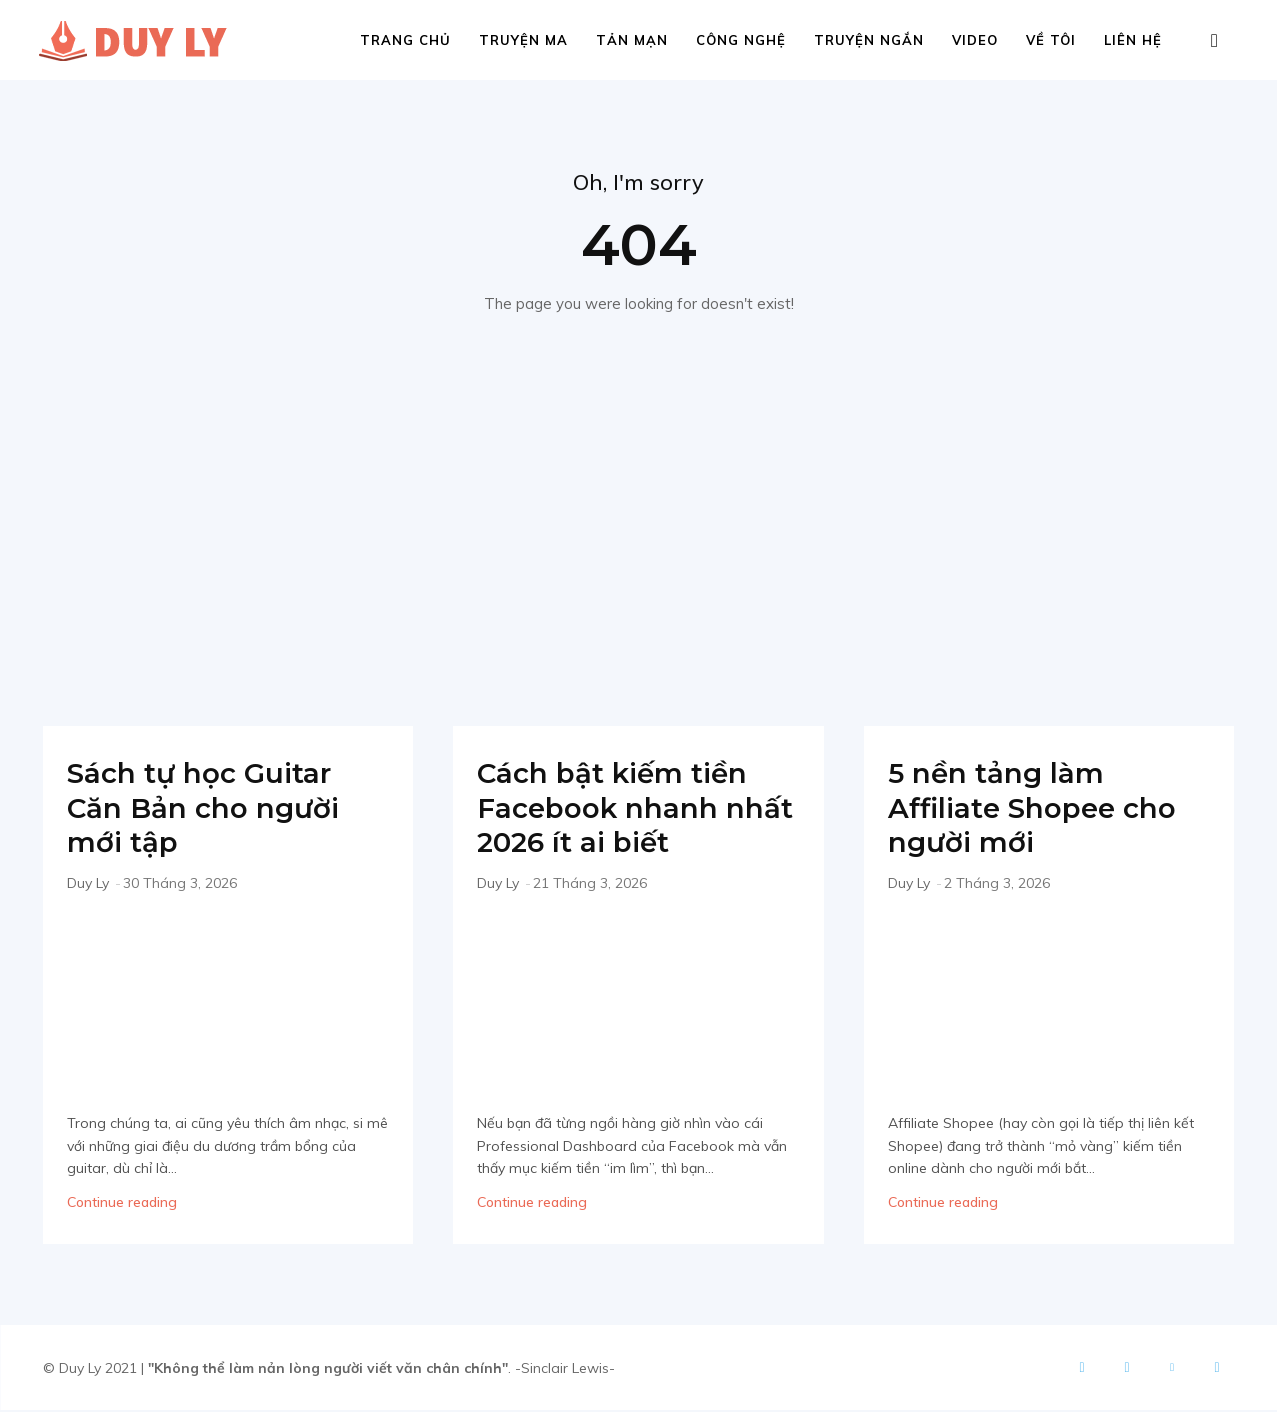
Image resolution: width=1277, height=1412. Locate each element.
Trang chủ (405, 40)
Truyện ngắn (869, 40)
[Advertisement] (639, 518)
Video (975, 40)
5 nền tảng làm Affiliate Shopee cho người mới (1041, 809)
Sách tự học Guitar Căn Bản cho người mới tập (211, 809)
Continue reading (122, 1204)
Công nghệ (741, 40)
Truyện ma (523, 40)
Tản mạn (632, 40)
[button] (1215, 41)
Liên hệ (1133, 40)
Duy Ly (88, 884)
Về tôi (1051, 40)
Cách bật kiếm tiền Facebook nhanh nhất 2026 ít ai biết (622, 809)
